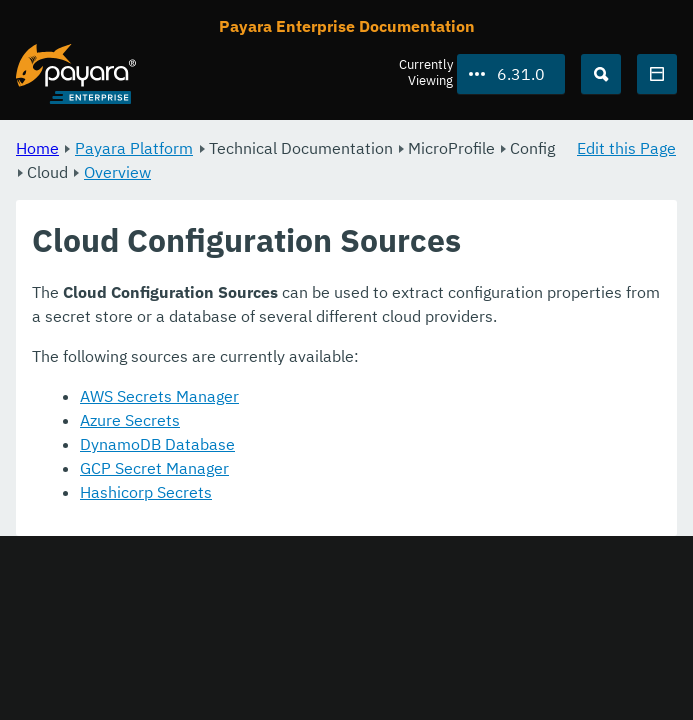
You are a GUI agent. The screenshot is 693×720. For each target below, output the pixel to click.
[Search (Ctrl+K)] (601, 74)
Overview (117, 172)
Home (37, 148)
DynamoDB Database (157, 444)
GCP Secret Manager (154, 468)
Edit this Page (626, 148)
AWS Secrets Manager (159, 396)
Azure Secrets (130, 420)
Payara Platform (134, 148)
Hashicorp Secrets (146, 492)
